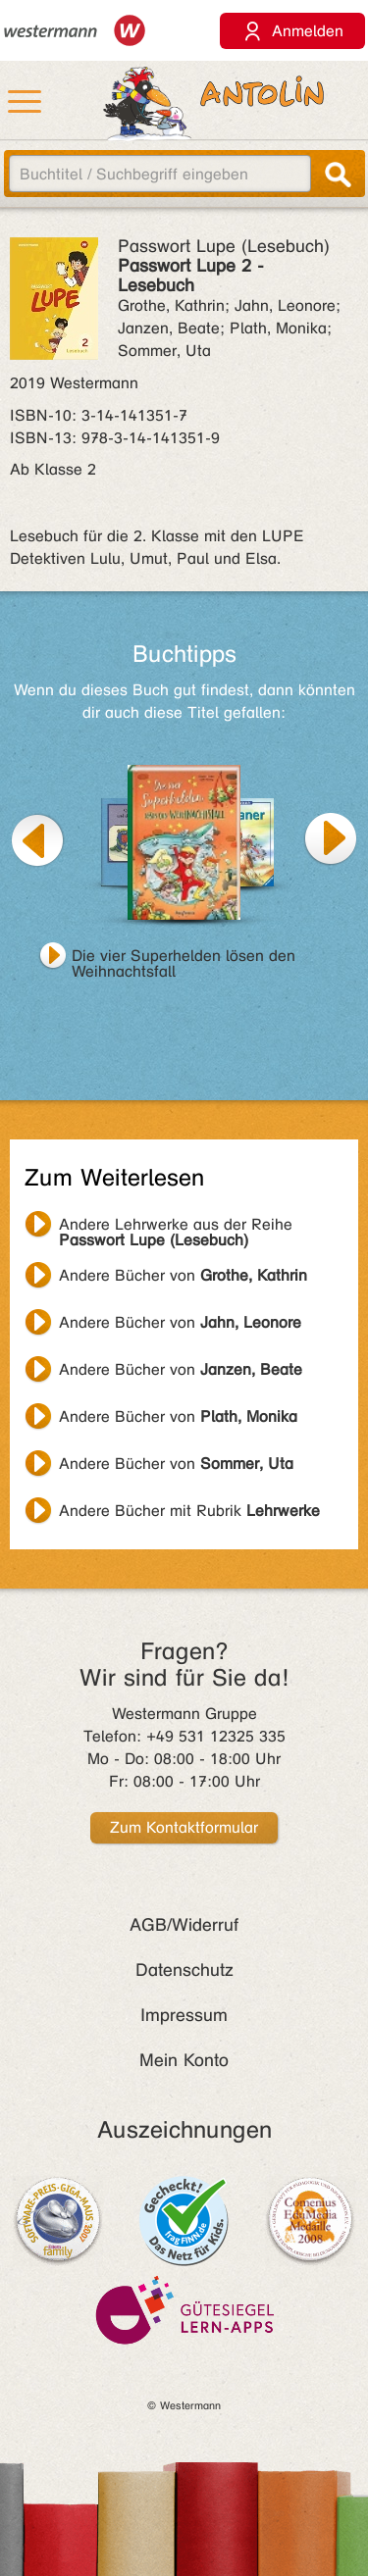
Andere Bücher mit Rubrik (189, 1510)
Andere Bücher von (183, 1275)
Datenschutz (184, 1970)
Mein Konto (184, 2060)
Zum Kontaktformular (184, 1827)
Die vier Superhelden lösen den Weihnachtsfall (183, 958)
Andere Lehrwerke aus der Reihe (175, 1226)
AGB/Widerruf (184, 1925)
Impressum (184, 2015)
